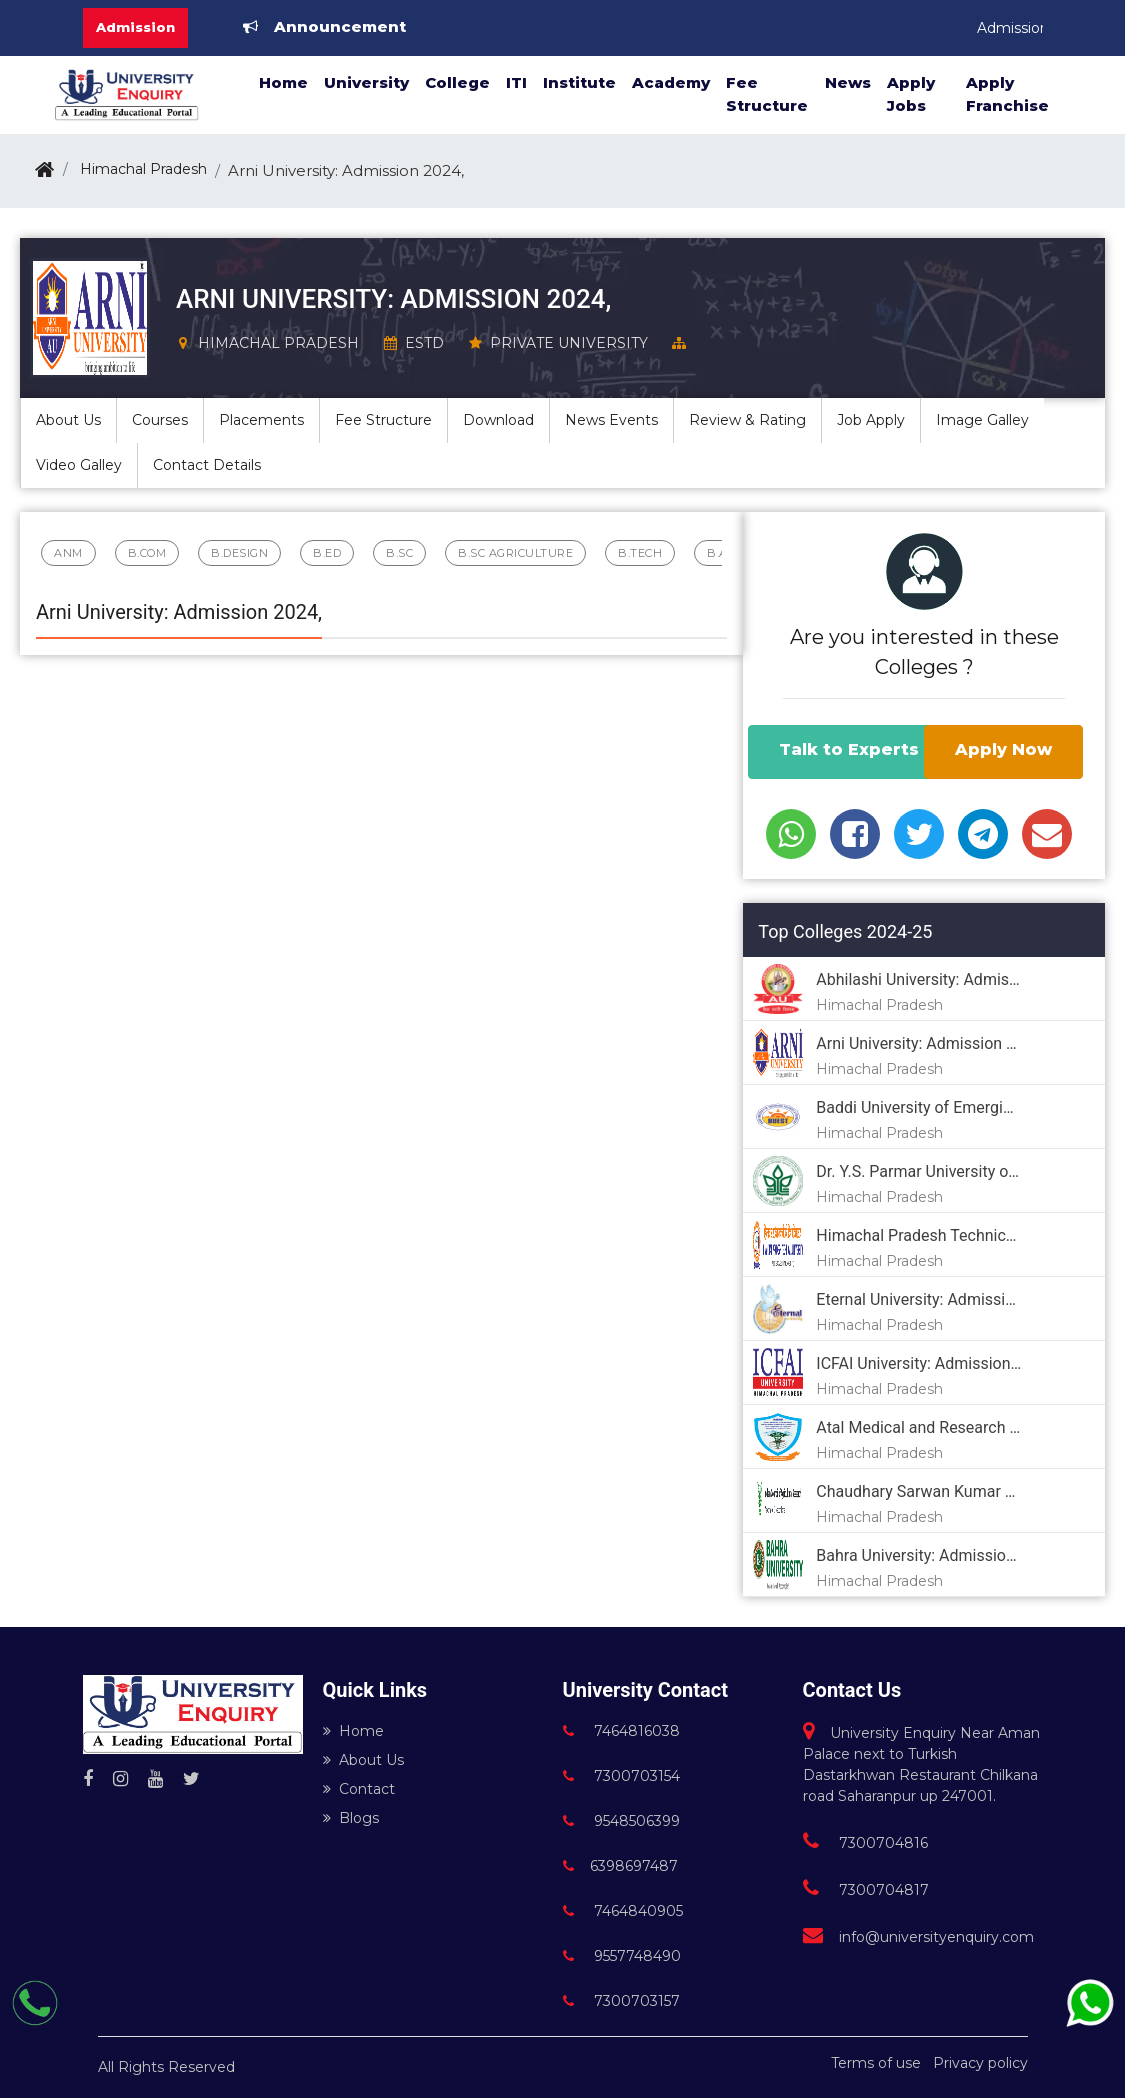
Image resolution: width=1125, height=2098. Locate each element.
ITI (516, 82)
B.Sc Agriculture (515, 553)
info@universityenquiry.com (918, 1937)
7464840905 (623, 1911)
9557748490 (622, 1956)
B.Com (147, 553)
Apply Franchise (1007, 94)
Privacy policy (980, 2063)
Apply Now (1003, 749)
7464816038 (621, 1731)
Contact (359, 1789)
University (366, 82)
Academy (671, 82)
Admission (135, 27)
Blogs (351, 1818)
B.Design (239, 553)
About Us (363, 1760)
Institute (579, 82)
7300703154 (621, 1776)
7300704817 (866, 1890)
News (848, 82)
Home (283, 82)
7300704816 (865, 1843)
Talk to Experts (849, 749)
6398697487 (620, 1866)
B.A (717, 553)
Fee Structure (767, 94)
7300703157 (621, 2001)
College (457, 82)
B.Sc (399, 553)
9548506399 (621, 1821)
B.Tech (640, 553)
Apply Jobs (911, 94)
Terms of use (876, 2063)
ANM (68, 553)
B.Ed (327, 553)
